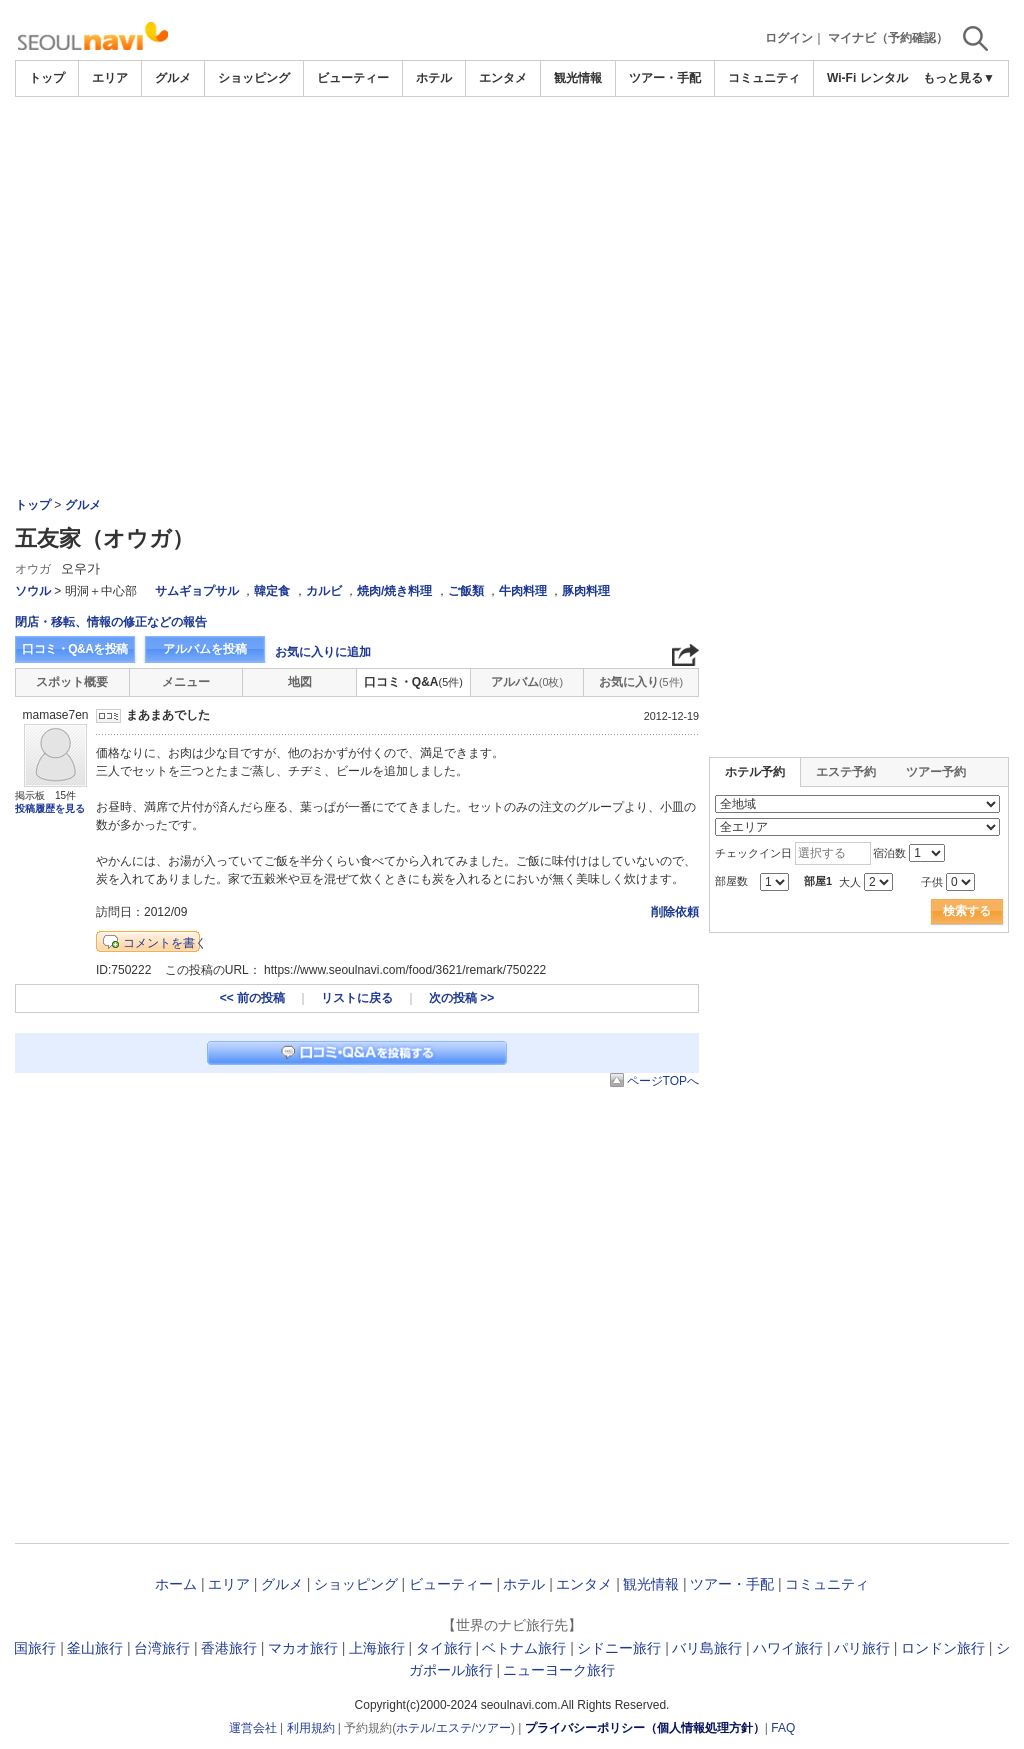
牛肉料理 (523, 591)
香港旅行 (229, 1648)
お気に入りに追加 (323, 652)
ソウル (33, 591)
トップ (47, 78)
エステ (454, 1728)
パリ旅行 (862, 1648)
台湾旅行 (162, 1648)
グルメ (173, 78)
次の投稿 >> (461, 998)
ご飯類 (466, 591)
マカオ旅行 (303, 1648)
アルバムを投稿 (205, 649)
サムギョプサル (197, 591)
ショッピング (254, 78)
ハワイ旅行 (788, 1648)
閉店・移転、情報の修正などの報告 (111, 622)
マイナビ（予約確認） (888, 38)
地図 (300, 682)
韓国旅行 (28, 1648)
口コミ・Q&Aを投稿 (75, 649)
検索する (967, 911)
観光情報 (578, 78)
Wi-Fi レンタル (867, 78)
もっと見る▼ (959, 78)
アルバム (527, 682)
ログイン (789, 38)
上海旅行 (377, 1648)
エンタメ (503, 78)
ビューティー (353, 78)
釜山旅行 (95, 1648)
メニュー (186, 682)
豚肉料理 (586, 591)
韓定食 (272, 591)
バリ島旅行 (707, 1648)
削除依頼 (675, 912)
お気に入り (641, 682)
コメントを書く (165, 943)
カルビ (324, 591)
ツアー (493, 1728)
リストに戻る (357, 998)
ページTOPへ (663, 1081)
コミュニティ (764, 78)
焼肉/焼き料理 (394, 591)
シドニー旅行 (619, 1648)
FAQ (783, 1728)
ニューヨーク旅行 (559, 1670)
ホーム (176, 1584)
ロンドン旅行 (943, 1648)
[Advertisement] (512, 247)
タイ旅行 (444, 1648)
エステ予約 (846, 772)
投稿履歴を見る (50, 808)
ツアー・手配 (665, 78)
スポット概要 (72, 682)
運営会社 (253, 1728)
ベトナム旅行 (524, 1648)
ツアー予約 (936, 772)
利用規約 (311, 1728)
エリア (110, 78)
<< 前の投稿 (252, 998)
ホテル (434, 78)
